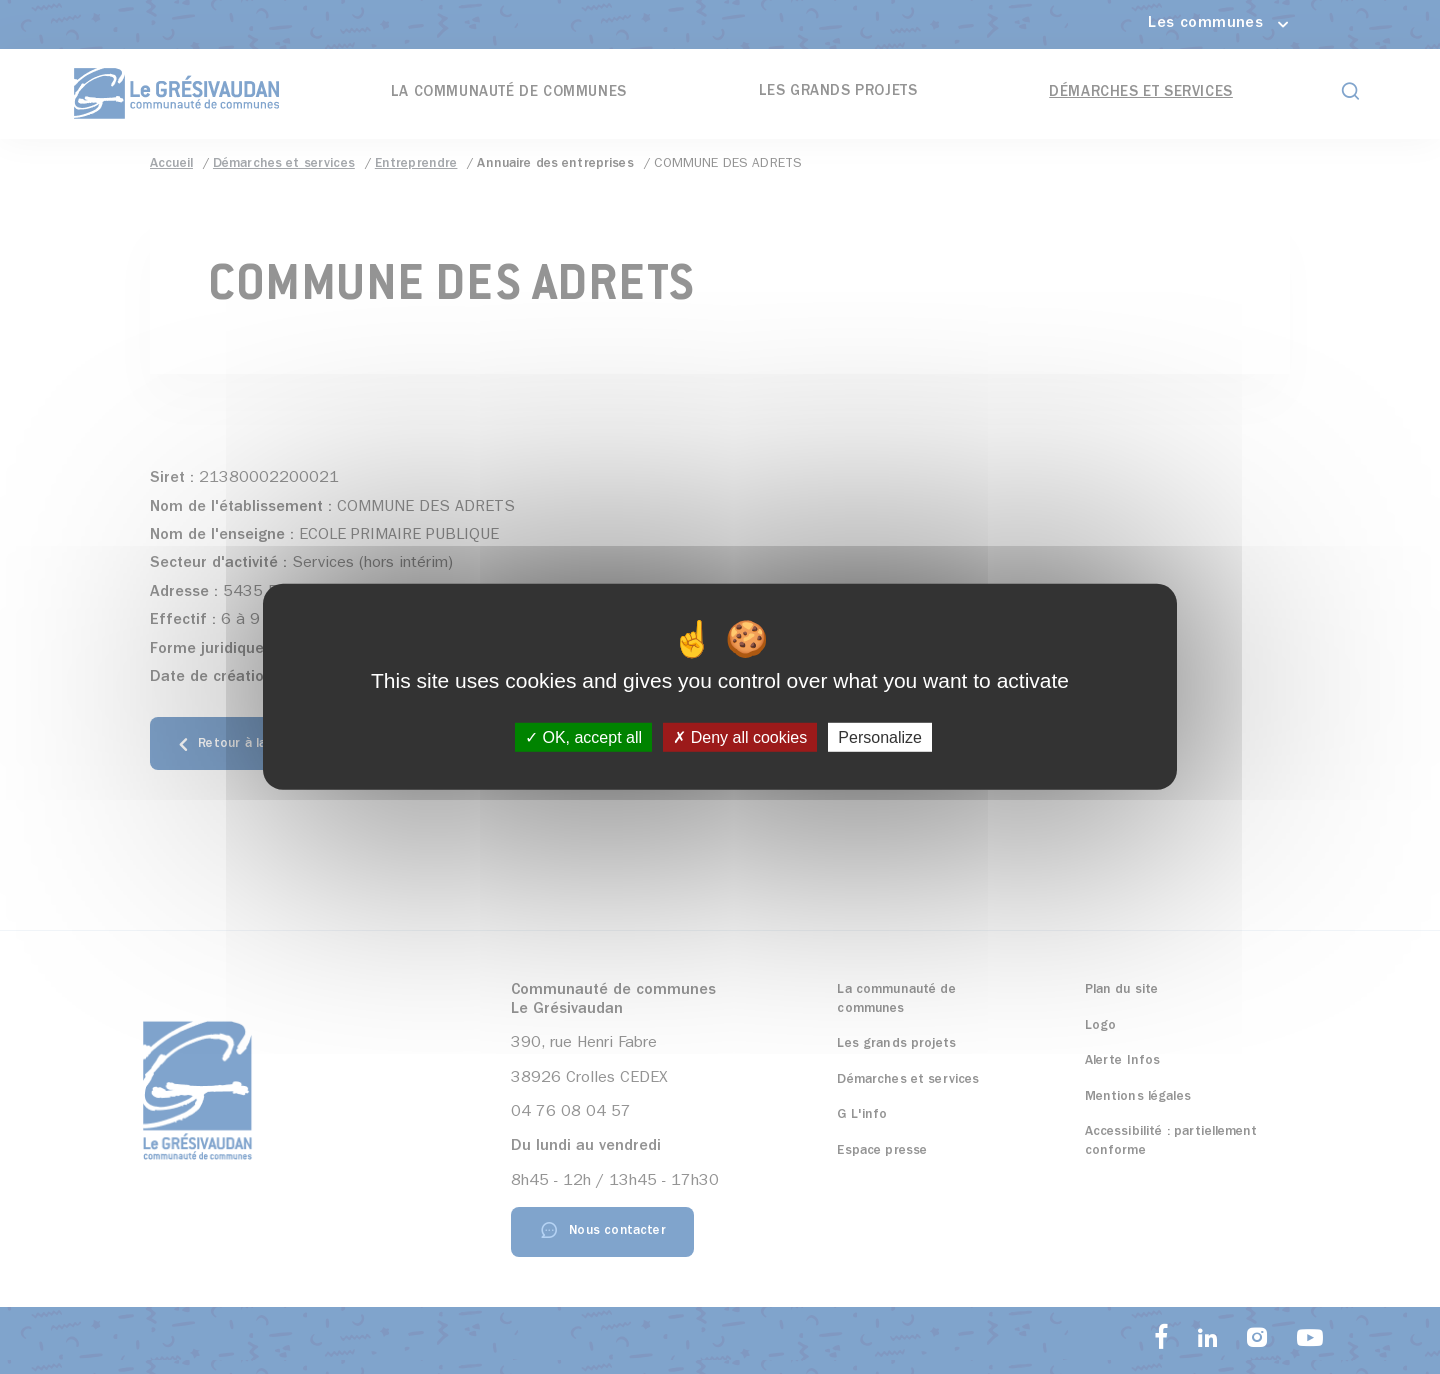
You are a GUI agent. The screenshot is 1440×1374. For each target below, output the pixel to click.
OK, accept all (583, 737)
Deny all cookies (740, 737)
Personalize (880, 737)
